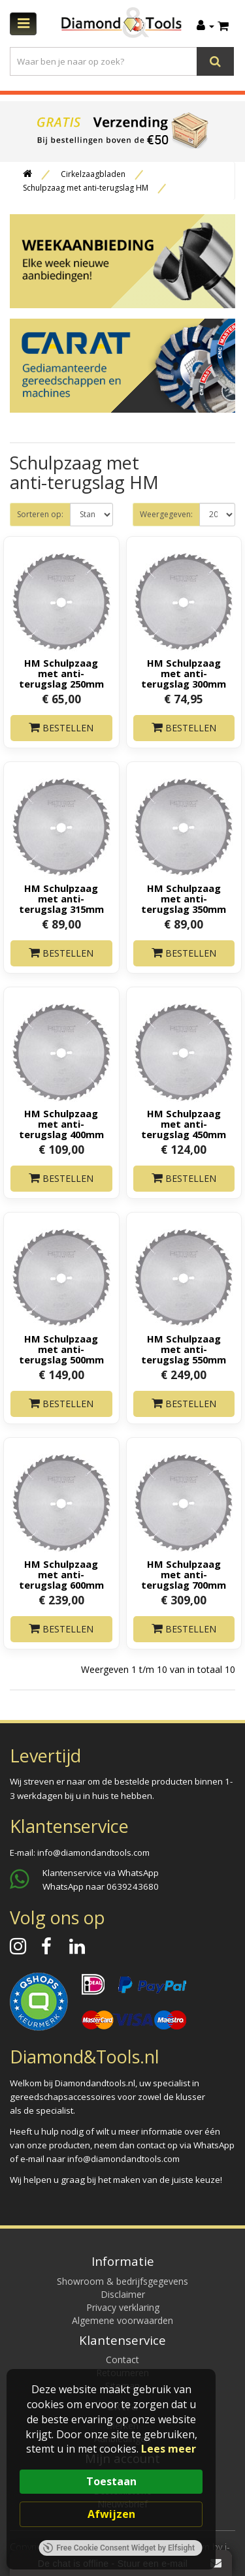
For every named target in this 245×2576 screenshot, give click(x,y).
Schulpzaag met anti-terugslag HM (85, 187)
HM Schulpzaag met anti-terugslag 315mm (61, 898)
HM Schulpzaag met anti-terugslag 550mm (183, 1349)
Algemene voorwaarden (122, 2320)
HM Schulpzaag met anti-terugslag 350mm (183, 898)
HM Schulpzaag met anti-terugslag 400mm (61, 1124)
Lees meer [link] (168, 2448)
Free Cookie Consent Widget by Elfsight (118, 2548)
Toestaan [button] (111, 2481)
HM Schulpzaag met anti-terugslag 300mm (183, 673)
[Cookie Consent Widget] (111, 2469)
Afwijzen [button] (111, 2514)
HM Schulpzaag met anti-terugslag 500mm (61, 1349)
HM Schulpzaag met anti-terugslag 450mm (183, 1124)
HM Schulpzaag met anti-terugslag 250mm (61, 673)
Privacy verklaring (122, 2307)
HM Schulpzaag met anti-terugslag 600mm (61, 1574)
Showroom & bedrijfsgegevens (122, 2281)
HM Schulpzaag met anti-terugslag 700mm (183, 1574)
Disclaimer (123, 2294)
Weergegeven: (166, 514)
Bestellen (61, 728)
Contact (122, 2359)
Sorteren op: (40, 514)
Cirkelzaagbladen (93, 174)
